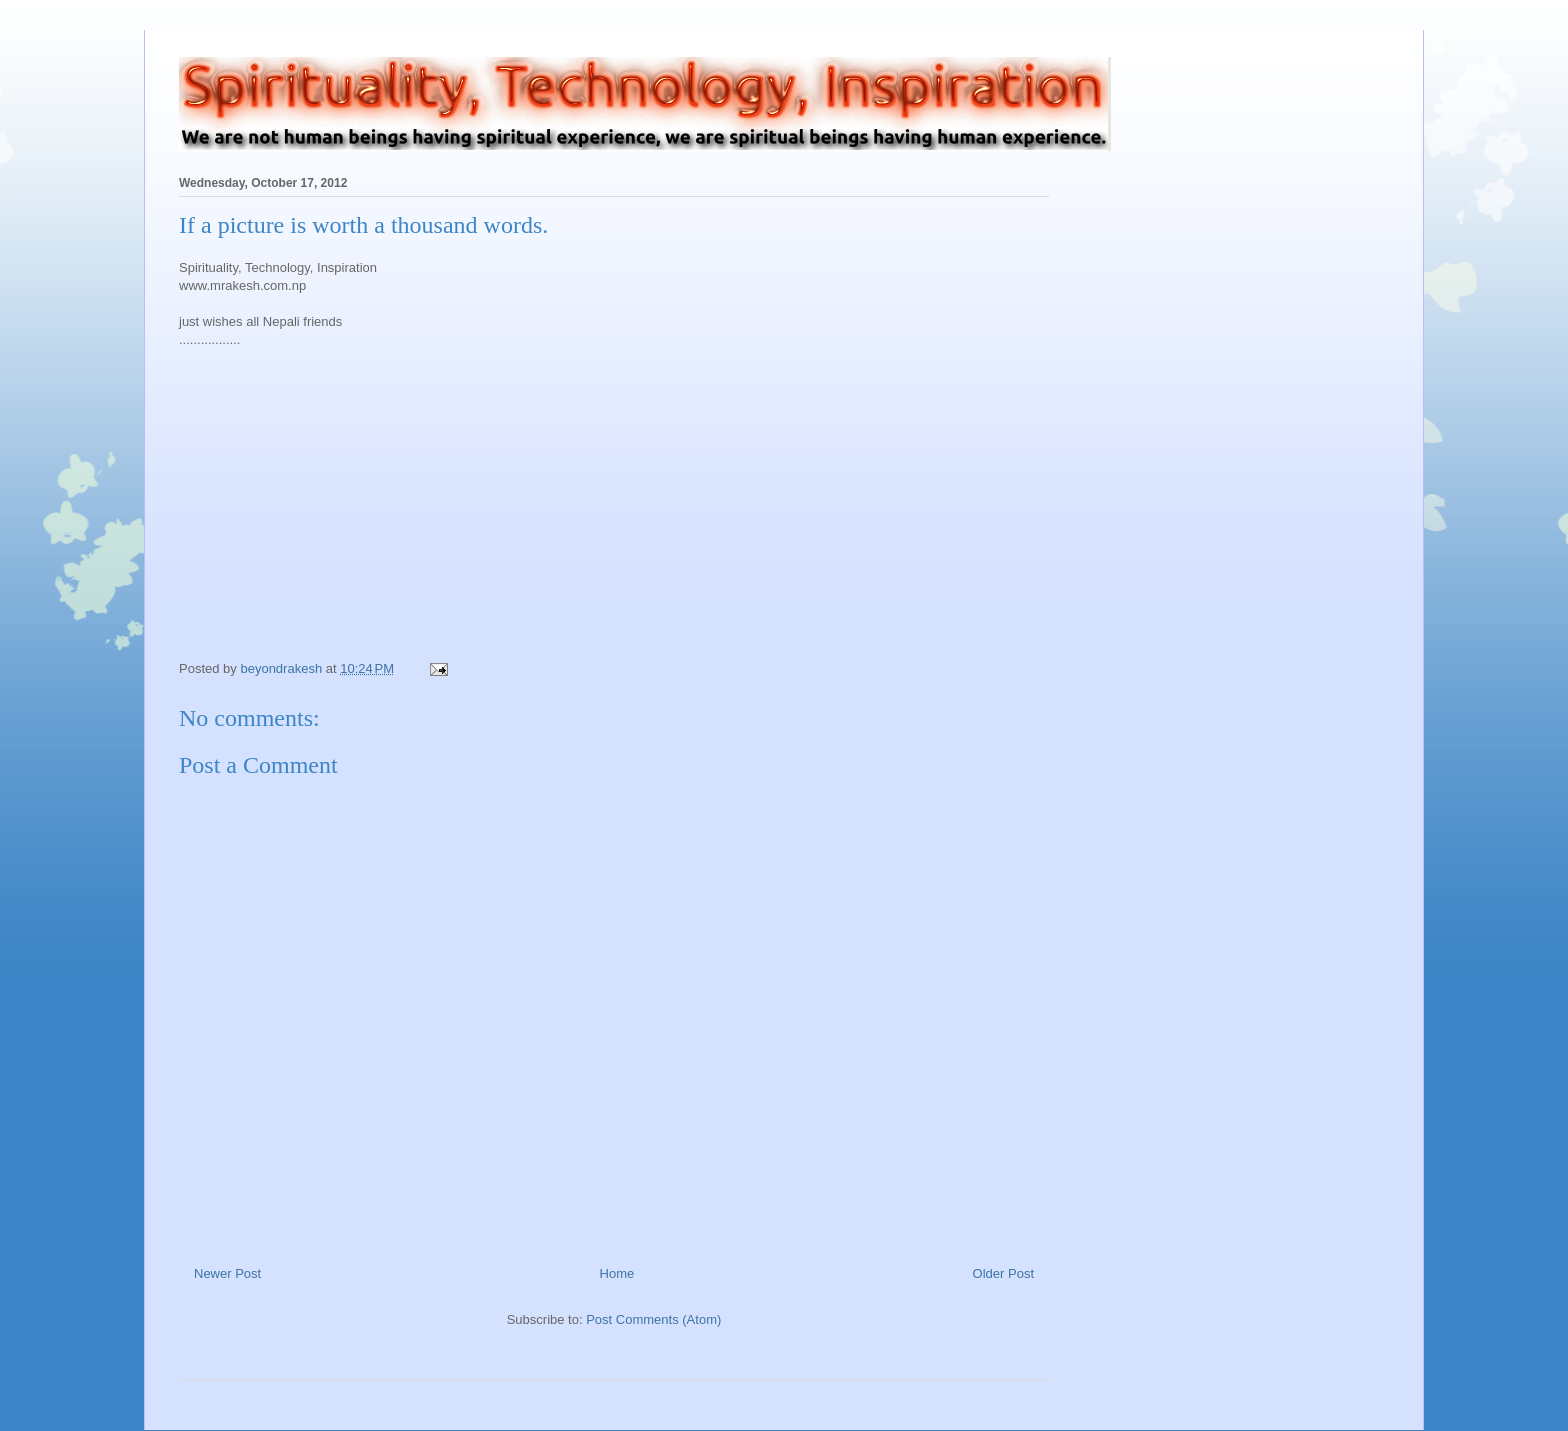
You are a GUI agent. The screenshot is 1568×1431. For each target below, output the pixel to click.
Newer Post (227, 1273)
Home (617, 1273)
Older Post (1003, 1273)
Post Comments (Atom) (653, 1319)
